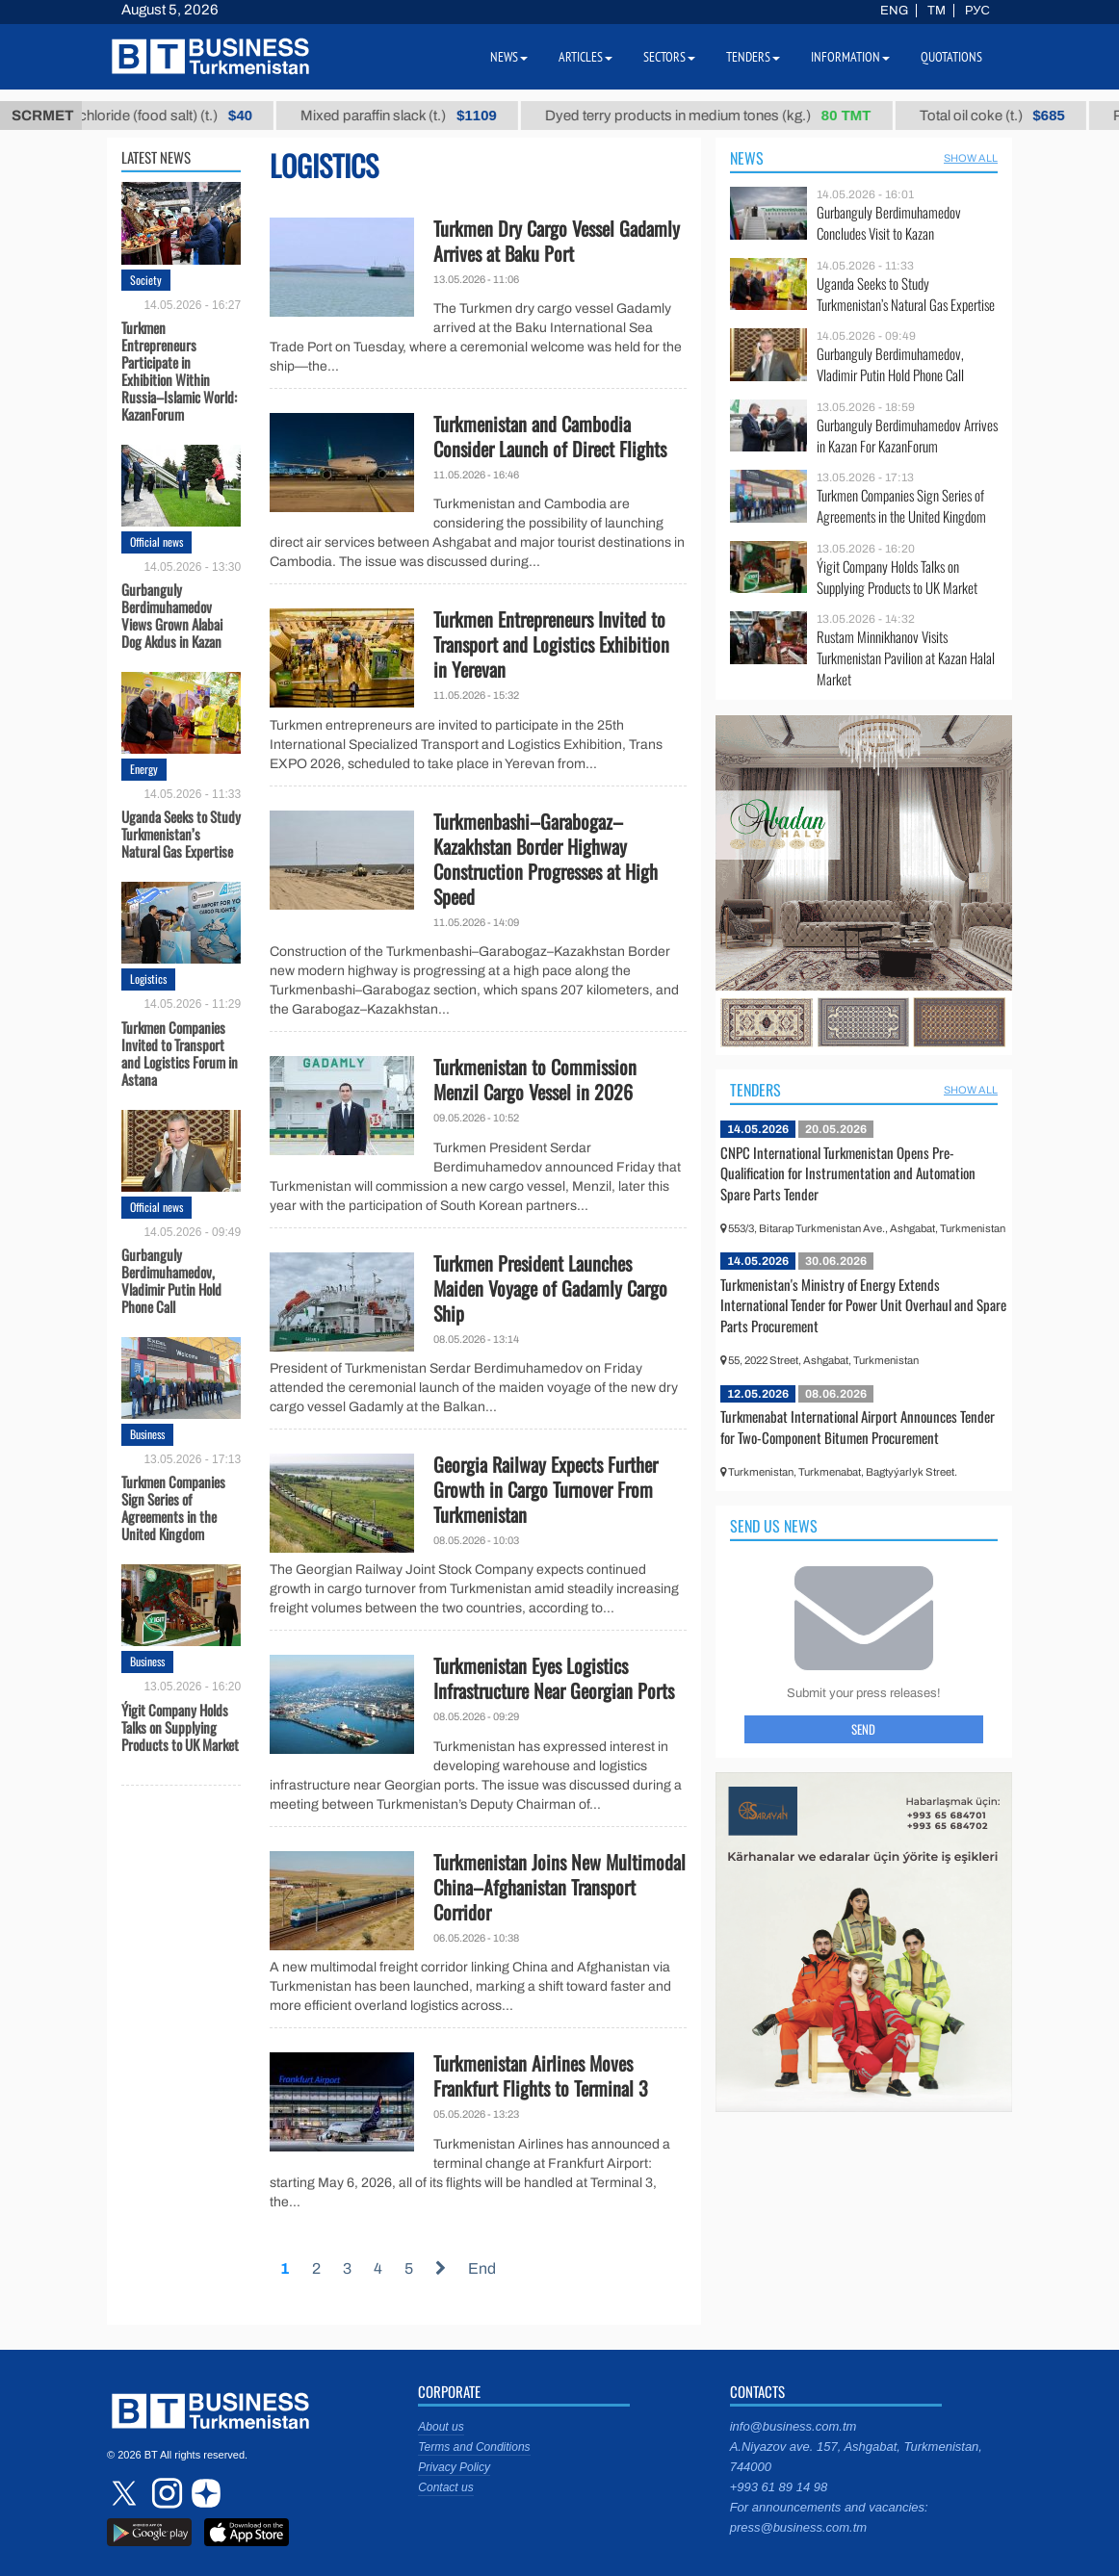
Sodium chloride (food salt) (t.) (158, 115)
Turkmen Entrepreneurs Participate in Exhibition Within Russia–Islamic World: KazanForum (179, 370)
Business (147, 1434)
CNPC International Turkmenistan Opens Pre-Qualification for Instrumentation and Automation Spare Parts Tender (848, 1173)
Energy (144, 768)
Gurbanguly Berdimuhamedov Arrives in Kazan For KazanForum (907, 435)
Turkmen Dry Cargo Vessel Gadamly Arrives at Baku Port (556, 241)
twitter (126, 2493)
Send (863, 1729)
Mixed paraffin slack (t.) (418, 115)
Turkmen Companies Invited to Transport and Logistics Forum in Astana (179, 1052)
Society (146, 279)
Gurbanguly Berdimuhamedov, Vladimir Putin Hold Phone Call (171, 1279)
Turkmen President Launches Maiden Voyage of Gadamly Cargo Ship (550, 1288)
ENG (894, 10)
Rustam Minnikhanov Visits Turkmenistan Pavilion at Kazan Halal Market (906, 658)
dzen (203, 2493)
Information (850, 56)
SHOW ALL (971, 158)
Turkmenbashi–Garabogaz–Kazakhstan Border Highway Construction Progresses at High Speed (545, 859)
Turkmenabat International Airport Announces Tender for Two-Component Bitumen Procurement (857, 1426)
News (747, 157)
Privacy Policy (454, 2467)
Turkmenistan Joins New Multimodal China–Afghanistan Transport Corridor (559, 1886)
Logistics (148, 978)
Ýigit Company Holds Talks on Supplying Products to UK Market (180, 1726)
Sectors (669, 56)
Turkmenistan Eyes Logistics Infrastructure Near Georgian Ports (553, 1678)
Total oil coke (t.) (1011, 115)
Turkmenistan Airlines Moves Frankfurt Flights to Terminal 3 (540, 2075)
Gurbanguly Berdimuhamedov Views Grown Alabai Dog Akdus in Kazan (171, 614)
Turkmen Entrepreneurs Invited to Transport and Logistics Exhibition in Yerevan (551, 644)
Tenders (755, 1089)
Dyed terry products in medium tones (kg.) (727, 115)
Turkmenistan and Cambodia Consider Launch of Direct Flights (549, 436)
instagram (164, 2493)
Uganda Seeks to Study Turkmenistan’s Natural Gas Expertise (181, 833)
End (482, 2268)
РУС (977, 10)
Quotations (951, 56)
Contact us (445, 2487)
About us (440, 2427)
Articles (585, 56)
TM (936, 10)
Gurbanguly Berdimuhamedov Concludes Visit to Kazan (889, 223)
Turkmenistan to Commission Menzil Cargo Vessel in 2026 (535, 1079)
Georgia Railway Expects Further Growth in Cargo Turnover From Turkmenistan (545, 1489)
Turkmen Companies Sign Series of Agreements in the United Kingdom (173, 1506)
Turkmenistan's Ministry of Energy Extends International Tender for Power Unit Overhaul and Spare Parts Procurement (863, 1305)
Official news (156, 541)
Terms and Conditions (474, 2447)
